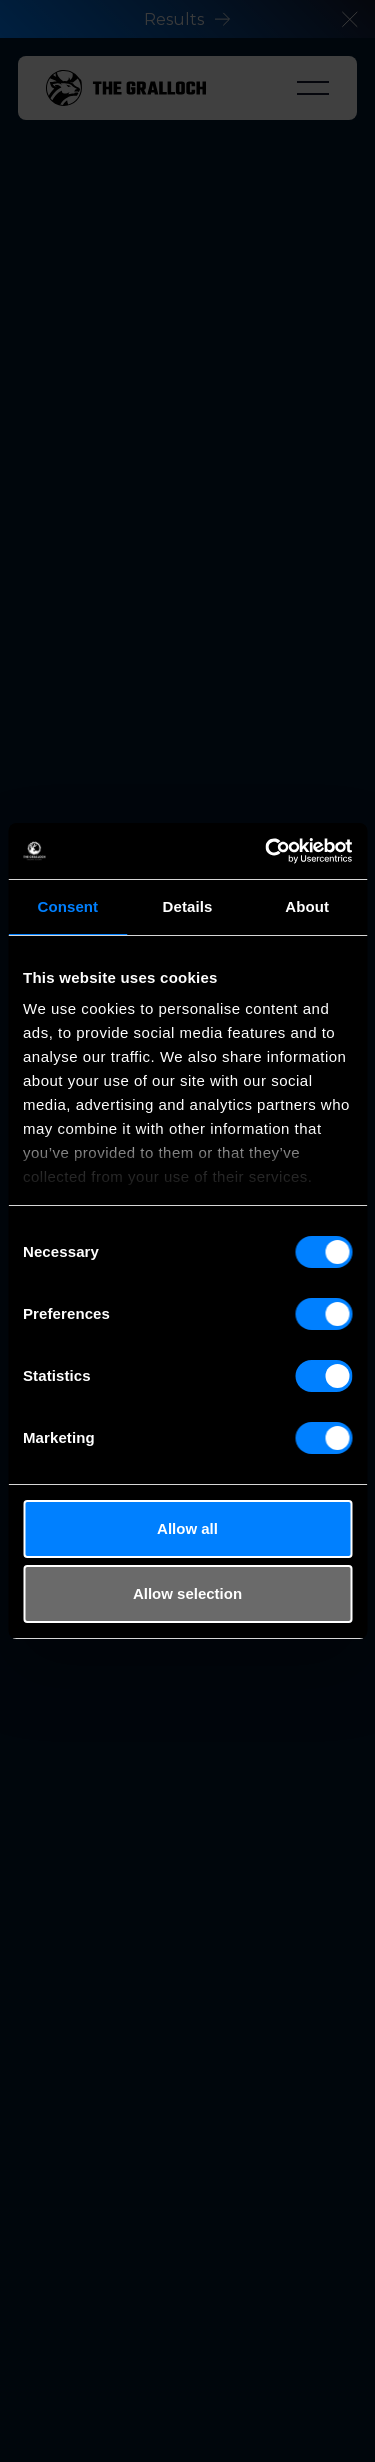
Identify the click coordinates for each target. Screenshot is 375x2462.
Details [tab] (188, 906)
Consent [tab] (67, 906)
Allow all (187, 1528)
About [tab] (307, 906)
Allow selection (187, 1593)
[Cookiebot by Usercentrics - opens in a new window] (267, 851)
